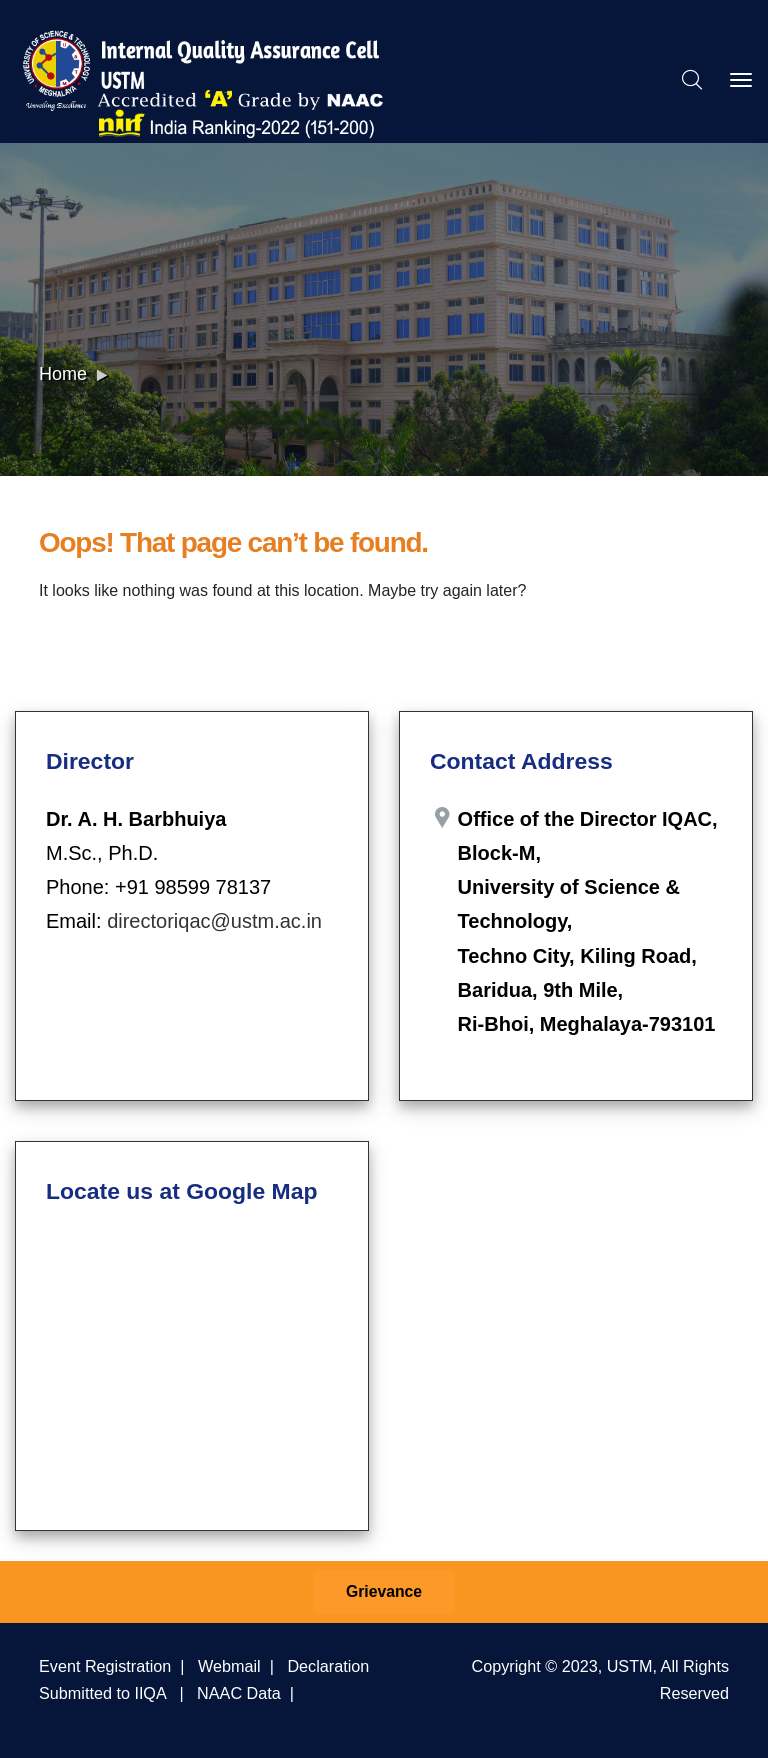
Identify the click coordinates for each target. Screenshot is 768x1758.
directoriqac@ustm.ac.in (214, 921)
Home (63, 374)
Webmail (229, 1666)
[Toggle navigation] (741, 80)
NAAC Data (239, 1693)
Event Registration (105, 1666)
